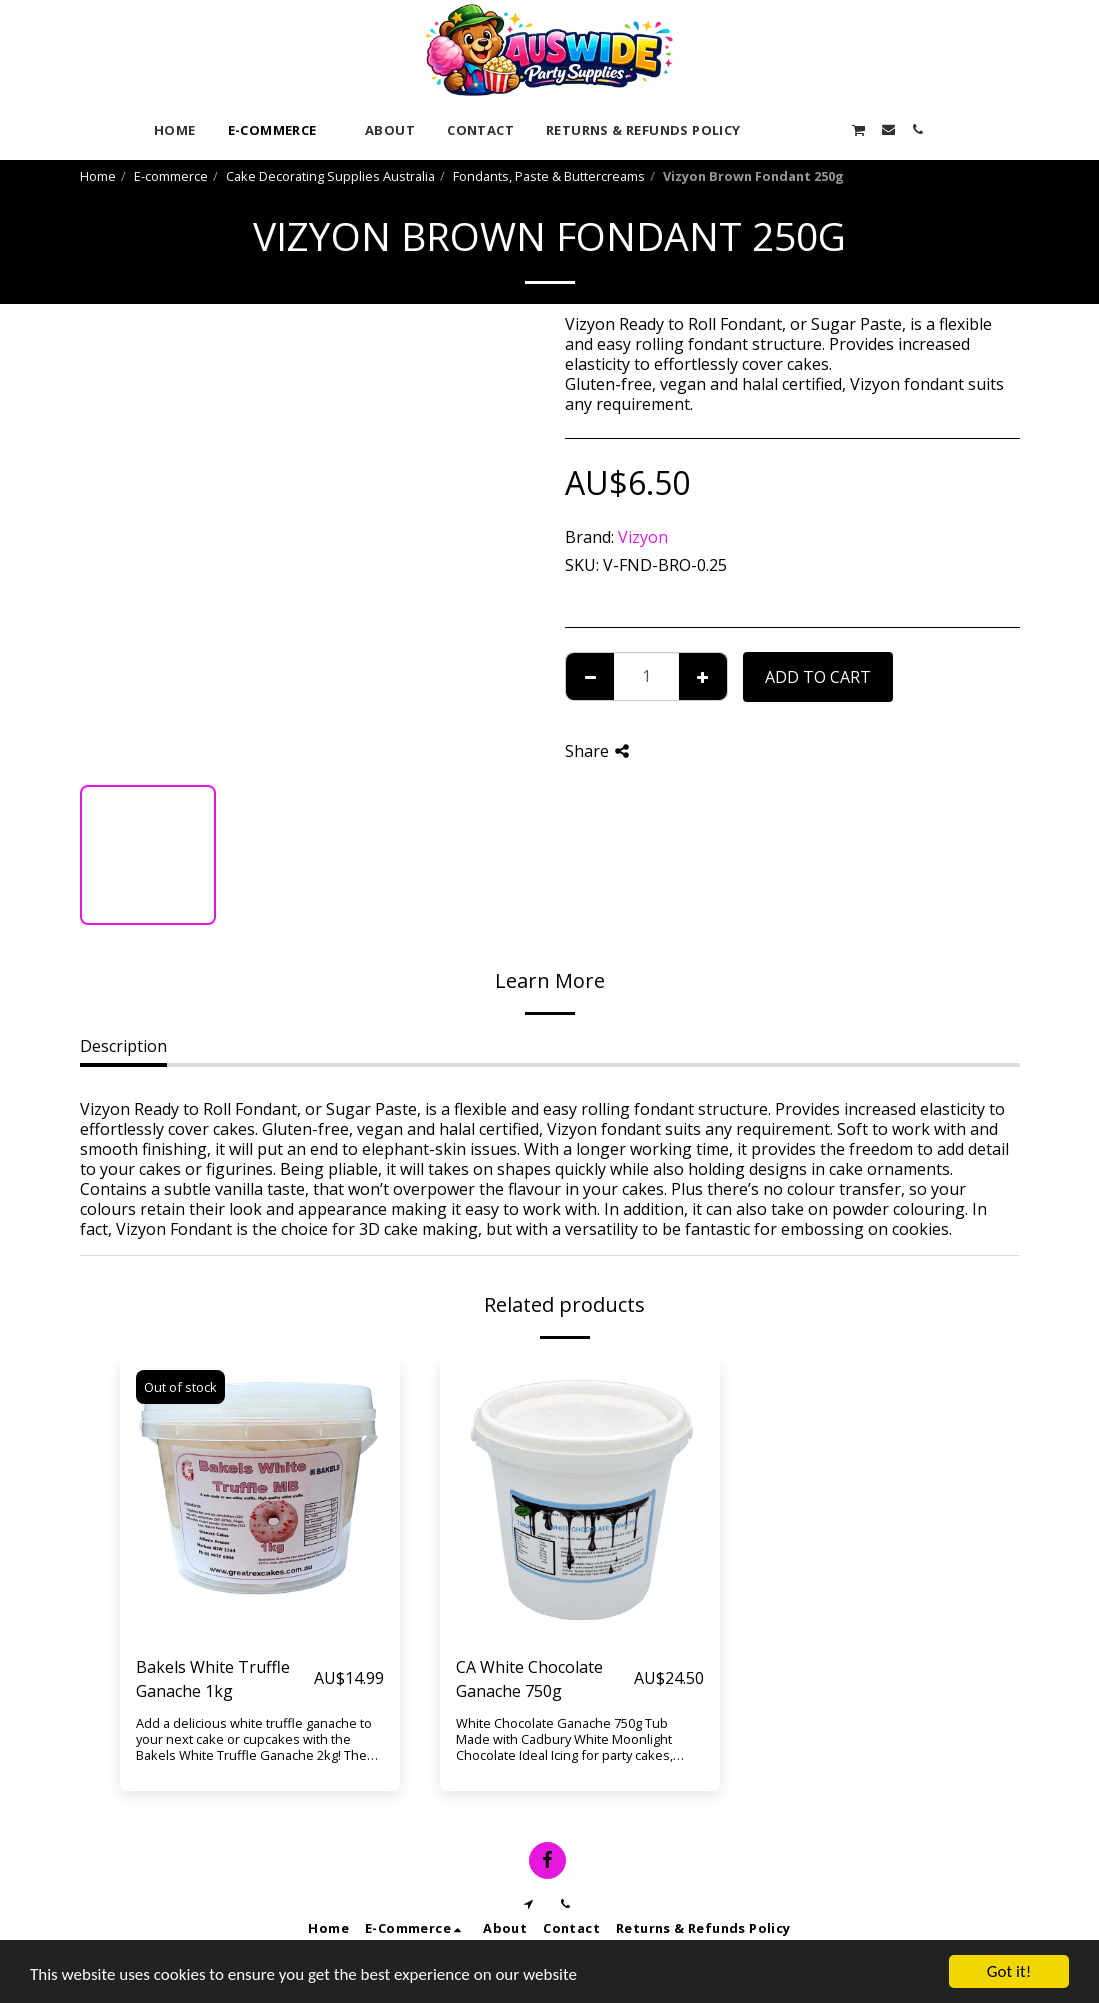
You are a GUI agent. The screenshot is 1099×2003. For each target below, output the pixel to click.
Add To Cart (818, 677)
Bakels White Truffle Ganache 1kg (213, 1679)
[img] (260, 1499)
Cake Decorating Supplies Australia (330, 176)
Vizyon (643, 537)
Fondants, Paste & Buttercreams (549, 176)
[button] (771, 129)
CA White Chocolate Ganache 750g (529, 1679)
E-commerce (171, 176)
